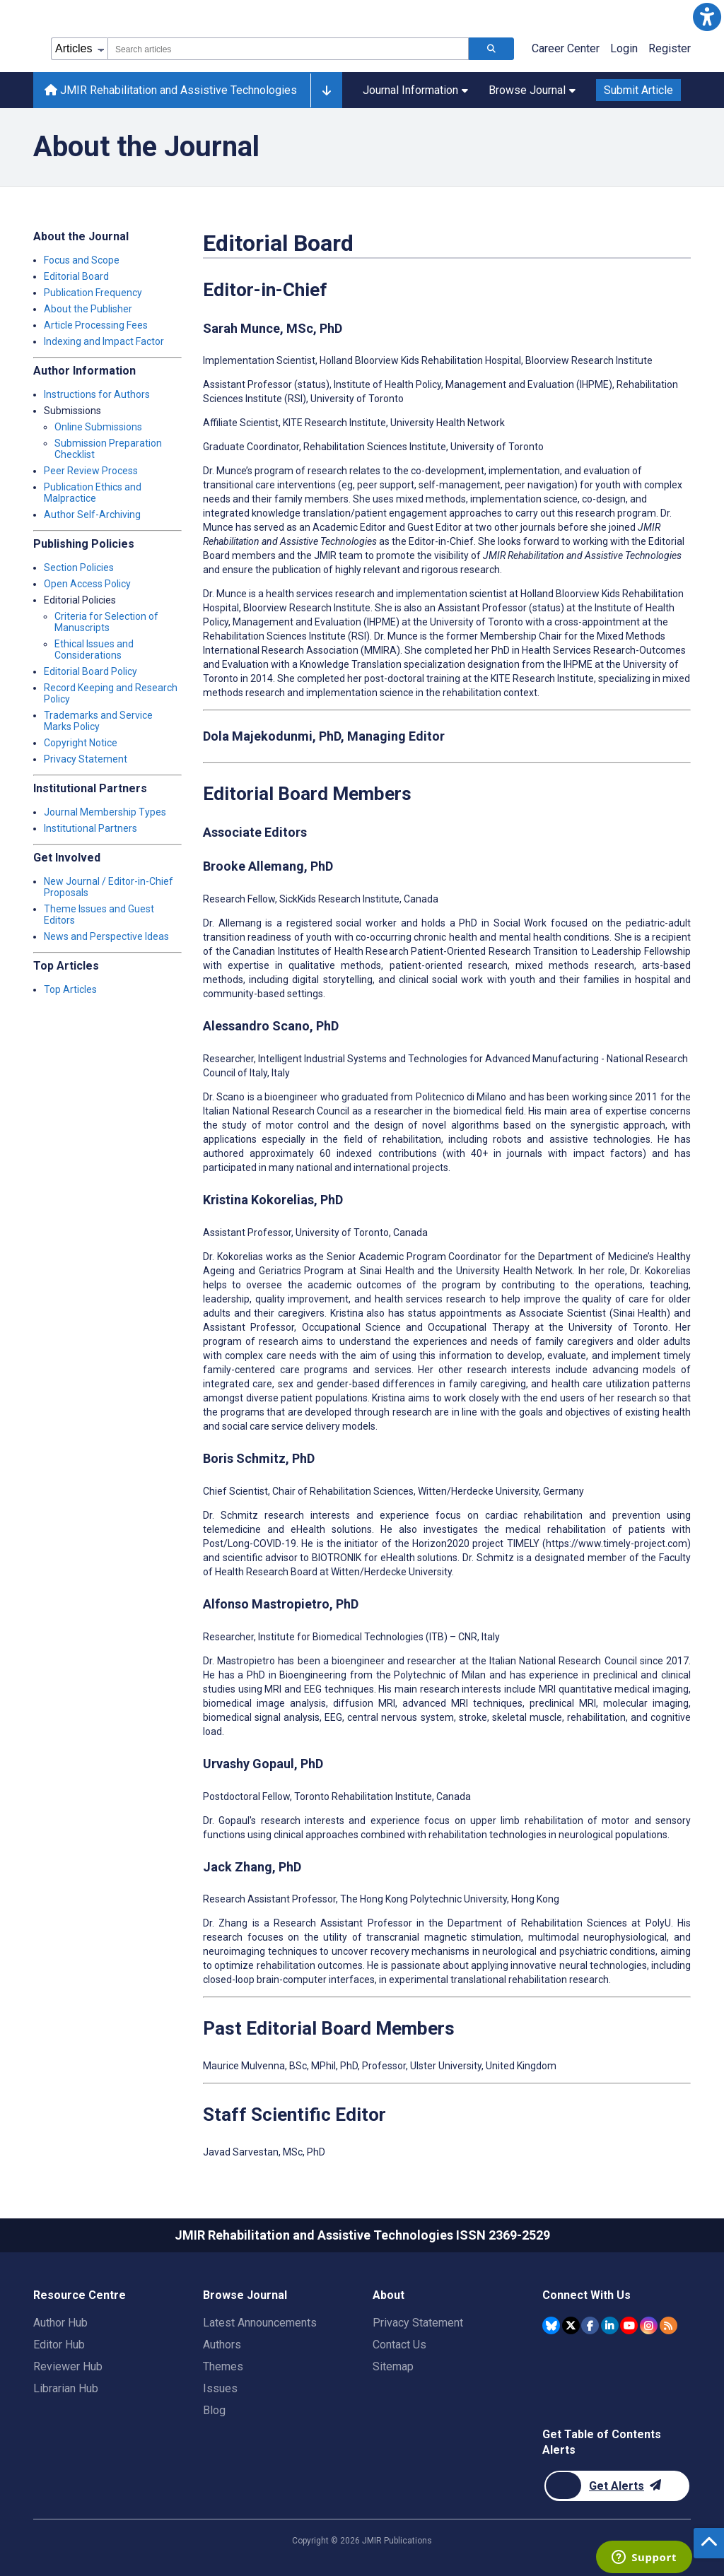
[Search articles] (491, 48)
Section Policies (79, 567)
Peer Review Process (91, 470)
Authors (222, 2344)
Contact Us (399, 2344)
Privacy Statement (85, 759)
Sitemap (393, 2366)
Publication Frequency (93, 292)
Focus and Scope (81, 260)
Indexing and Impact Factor (104, 341)
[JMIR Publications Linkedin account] (610, 2325)
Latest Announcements (260, 2322)
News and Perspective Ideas (106, 936)
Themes (223, 2366)
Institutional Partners (90, 828)
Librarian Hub (65, 2388)
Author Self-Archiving (92, 514)
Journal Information (415, 90)
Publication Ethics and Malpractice (92, 492)
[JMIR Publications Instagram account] (649, 2325)
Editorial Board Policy (90, 671)
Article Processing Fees (96, 325)
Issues (220, 2388)
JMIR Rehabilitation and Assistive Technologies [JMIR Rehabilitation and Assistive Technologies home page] (171, 90)
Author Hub (60, 2322)
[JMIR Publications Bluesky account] (551, 2325)
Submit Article (638, 90)
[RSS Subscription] (668, 2325)
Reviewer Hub (68, 2366)
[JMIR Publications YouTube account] (629, 2325)
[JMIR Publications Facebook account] (590, 2325)
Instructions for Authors (97, 394)
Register (669, 48)
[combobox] (288, 48)
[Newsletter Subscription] (616, 2486)
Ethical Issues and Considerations (94, 649)
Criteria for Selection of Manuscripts (106, 622)
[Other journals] (326, 90)
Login (624, 48)
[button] (707, 17)
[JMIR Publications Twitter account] (571, 2325)
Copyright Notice (80, 742)
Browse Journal (532, 90)
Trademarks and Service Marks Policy (98, 721)
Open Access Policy (87, 583)
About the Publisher (88, 308)
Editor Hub (59, 2344)
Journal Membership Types (105, 812)
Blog (214, 2410)
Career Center (566, 48)
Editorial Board (76, 276)
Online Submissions (98, 427)
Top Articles (70, 989)
